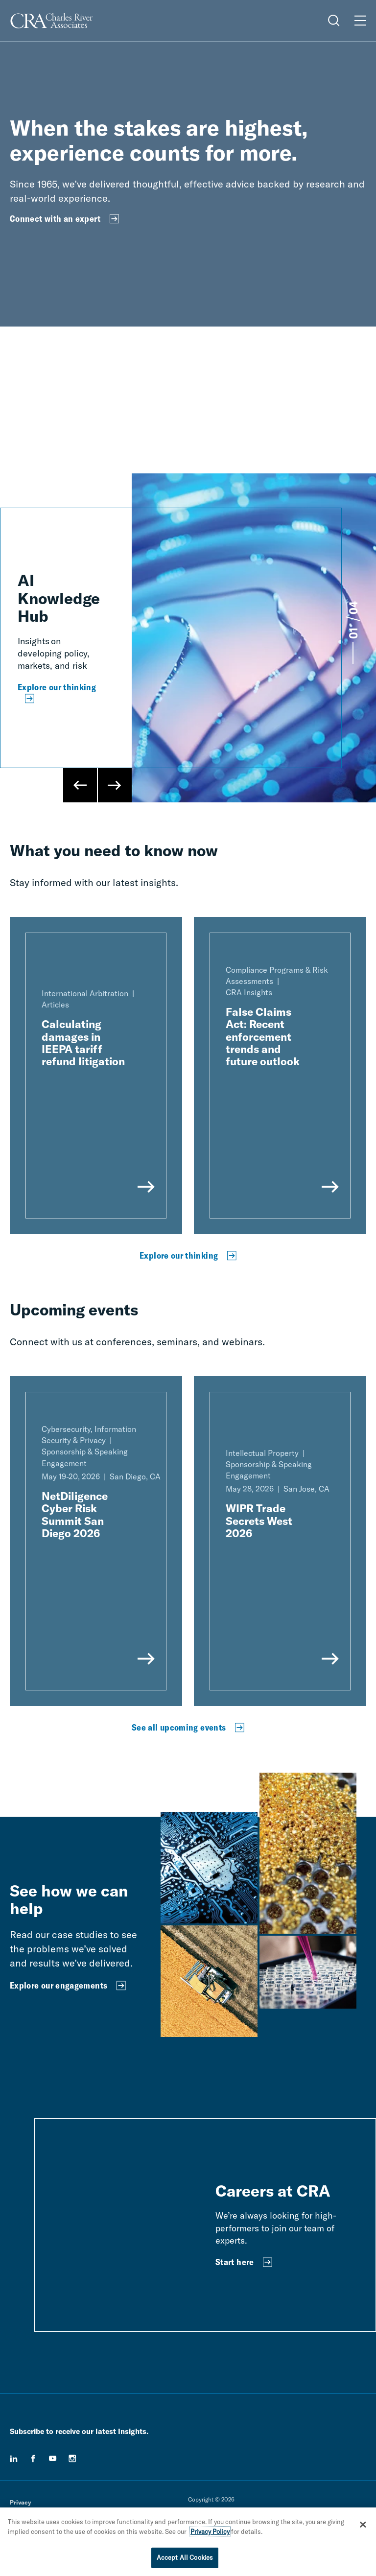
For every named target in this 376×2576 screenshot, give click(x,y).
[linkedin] (14, 2458)
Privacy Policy (210, 2531)
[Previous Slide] (80, 785)
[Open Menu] (360, 20)
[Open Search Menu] (334, 20)
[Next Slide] (114, 785)
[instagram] (72, 2458)
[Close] (363, 2524)
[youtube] (53, 2458)
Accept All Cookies (185, 2557)
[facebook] (33, 2458)
